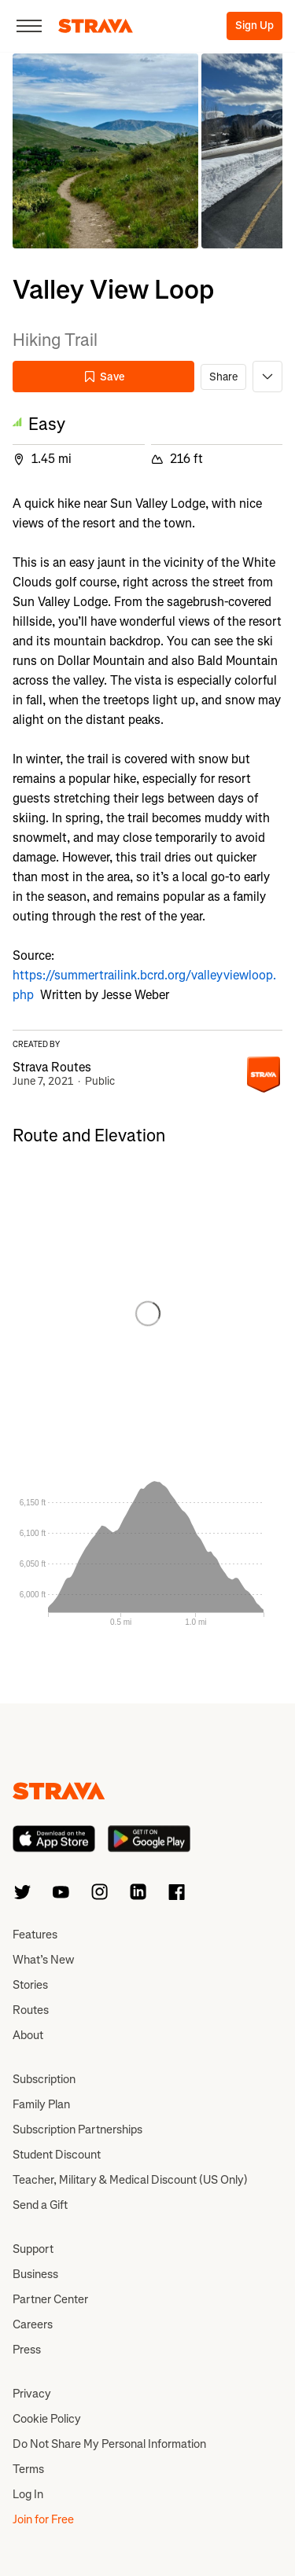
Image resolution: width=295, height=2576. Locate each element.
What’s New (43, 1960)
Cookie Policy (47, 2419)
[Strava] (95, 26)
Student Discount (57, 2155)
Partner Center (50, 2299)
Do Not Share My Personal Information (109, 2444)
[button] (105, 150)
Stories (30, 1985)
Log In (28, 2494)
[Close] (29, 26)
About (28, 2035)
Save (103, 376)
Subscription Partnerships (77, 2129)
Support (33, 2249)
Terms (28, 2469)
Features (35, 1934)
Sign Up (254, 25)
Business (35, 2274)
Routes (31, 2010)
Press (27, 2349)
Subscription (44, 2079)
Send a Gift (40, 2205)
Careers (33, 2324)
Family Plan (41, 2104)
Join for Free (43, 2519)
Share (223, 376)
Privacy (32, 2393)
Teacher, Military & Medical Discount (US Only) (130, 2180)
